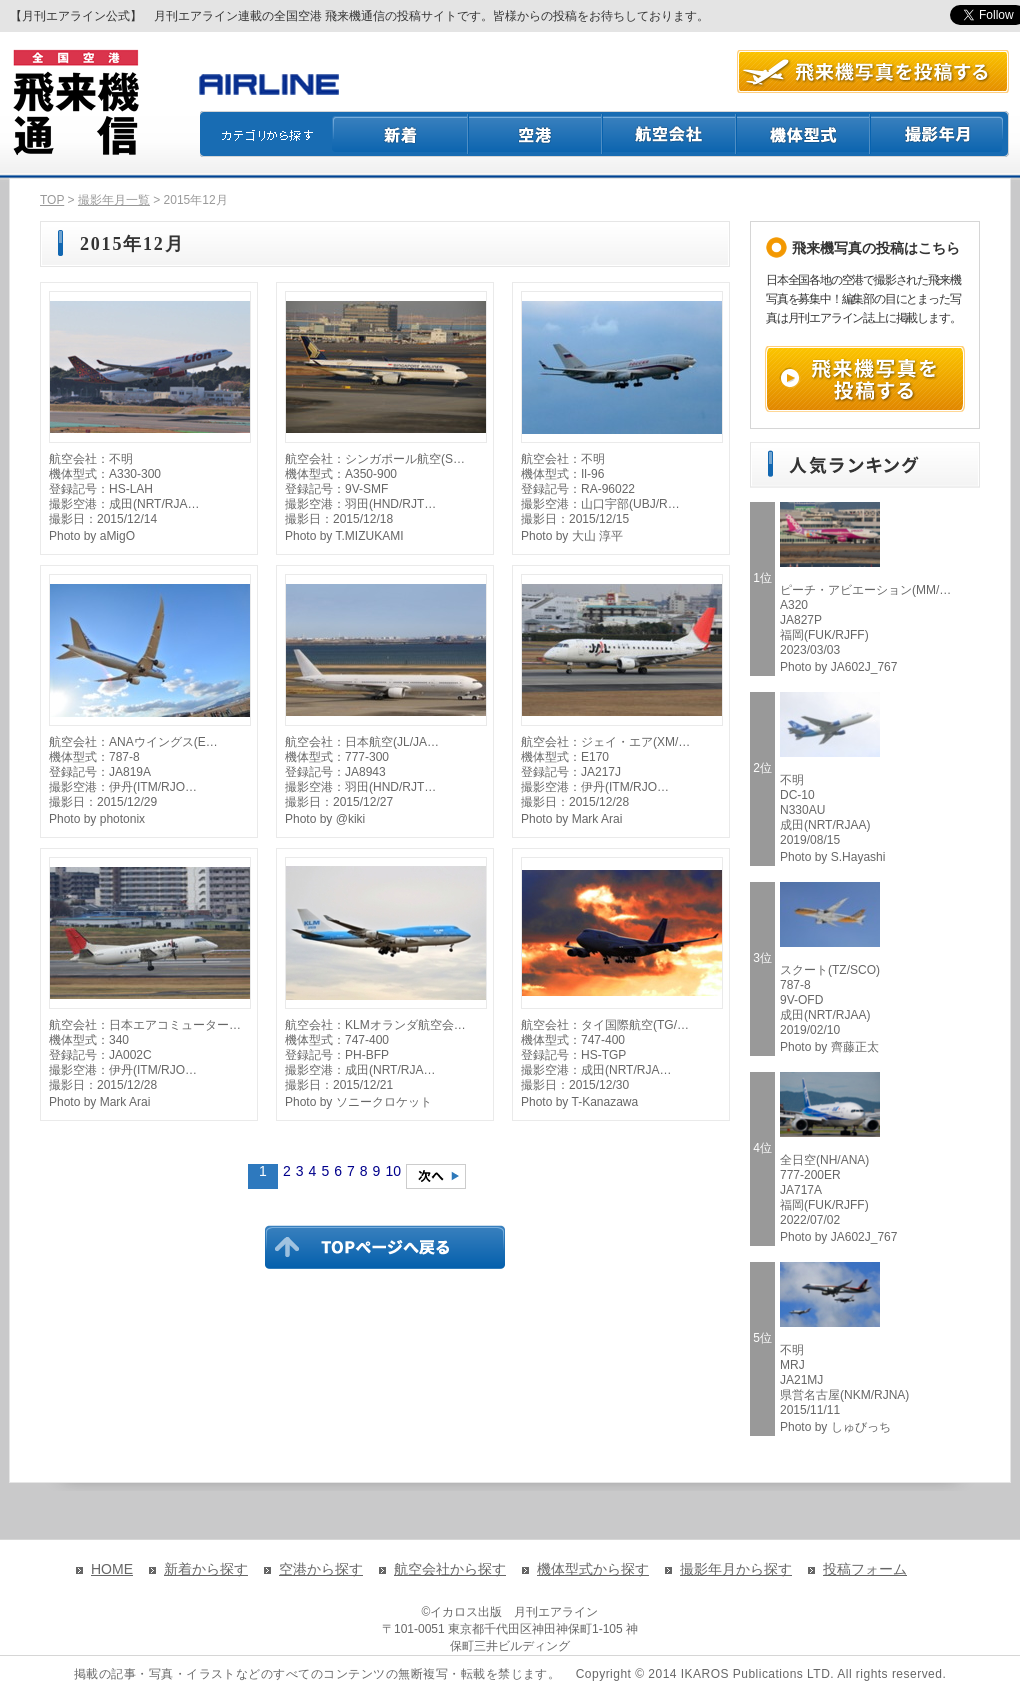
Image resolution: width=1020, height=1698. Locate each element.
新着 (400, 134)
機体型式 (804, 134)
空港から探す (321, 1569)
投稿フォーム (865, 1569)
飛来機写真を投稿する (865, 379)
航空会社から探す (450, 1569)
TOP (52, 200)
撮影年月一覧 (114, 200)
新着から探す (206, 1569)
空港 (536, 134)
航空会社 (670, 134)
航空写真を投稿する (873, 71)
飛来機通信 (75, 103)
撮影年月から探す (736, 1569)
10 (393, 1171)
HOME (112, 1569)
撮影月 (940, 134)
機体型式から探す (593, 1569)
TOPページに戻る (385, 1247)
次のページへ (436, 1176)
